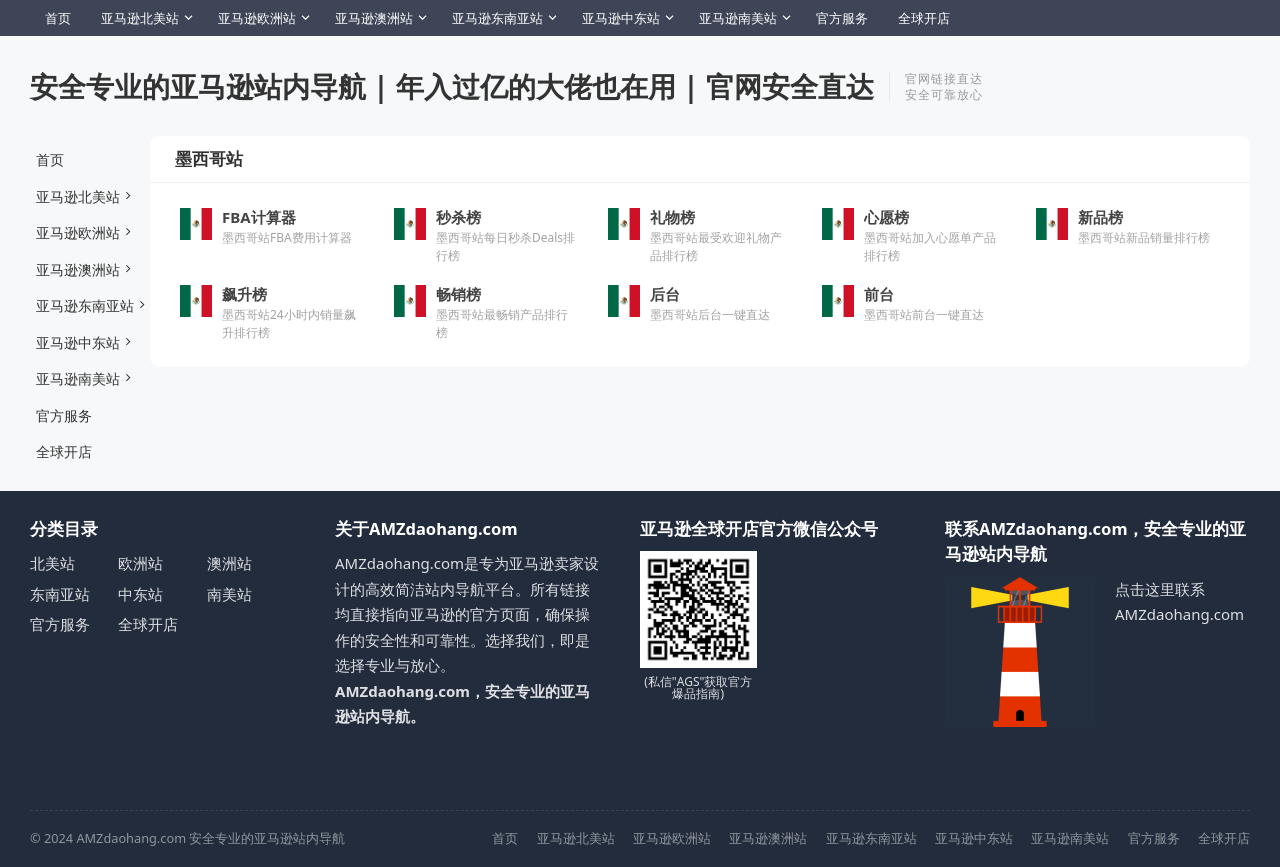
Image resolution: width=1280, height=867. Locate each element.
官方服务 (842, 18)
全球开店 (924, 18)
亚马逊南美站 (738, 18)
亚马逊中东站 (621, 18)
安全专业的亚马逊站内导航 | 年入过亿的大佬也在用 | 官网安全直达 (452, 86)
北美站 (52, 563)
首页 (58, 18)
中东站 (140, 594)
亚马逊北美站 (140, 18)
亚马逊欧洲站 (257, 18)
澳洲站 (229, 563)
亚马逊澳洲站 (374, 18)
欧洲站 (140, 563)
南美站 (229, 594)
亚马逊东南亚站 (497, 18)
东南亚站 (60, 594)
